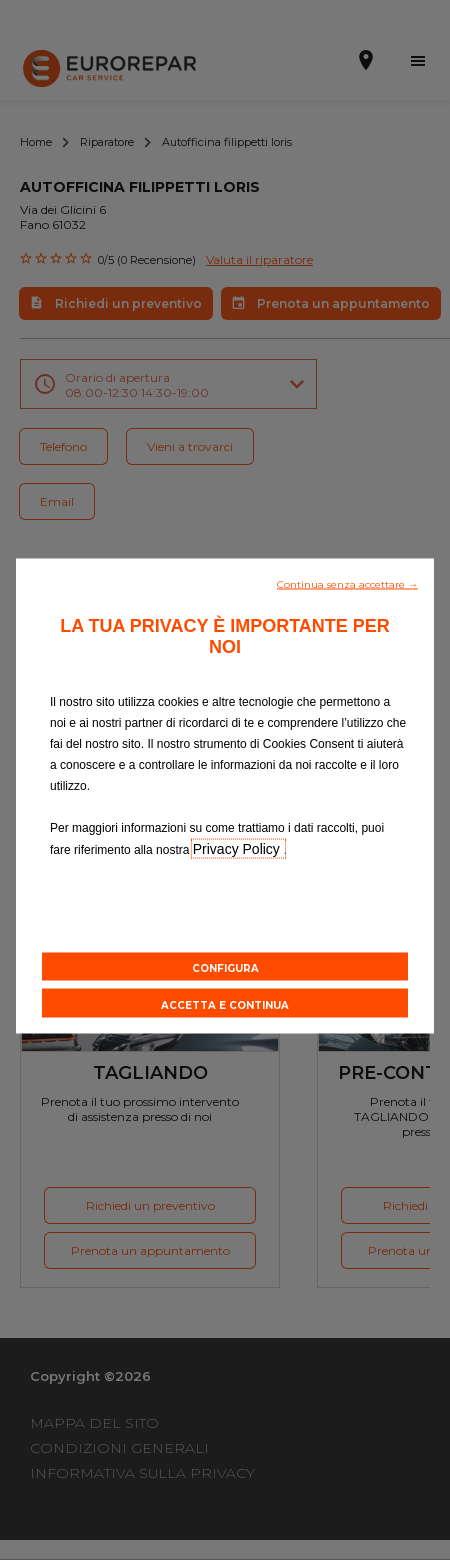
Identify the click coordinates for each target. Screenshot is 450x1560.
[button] (347, 583)
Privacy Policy (238, 849)
